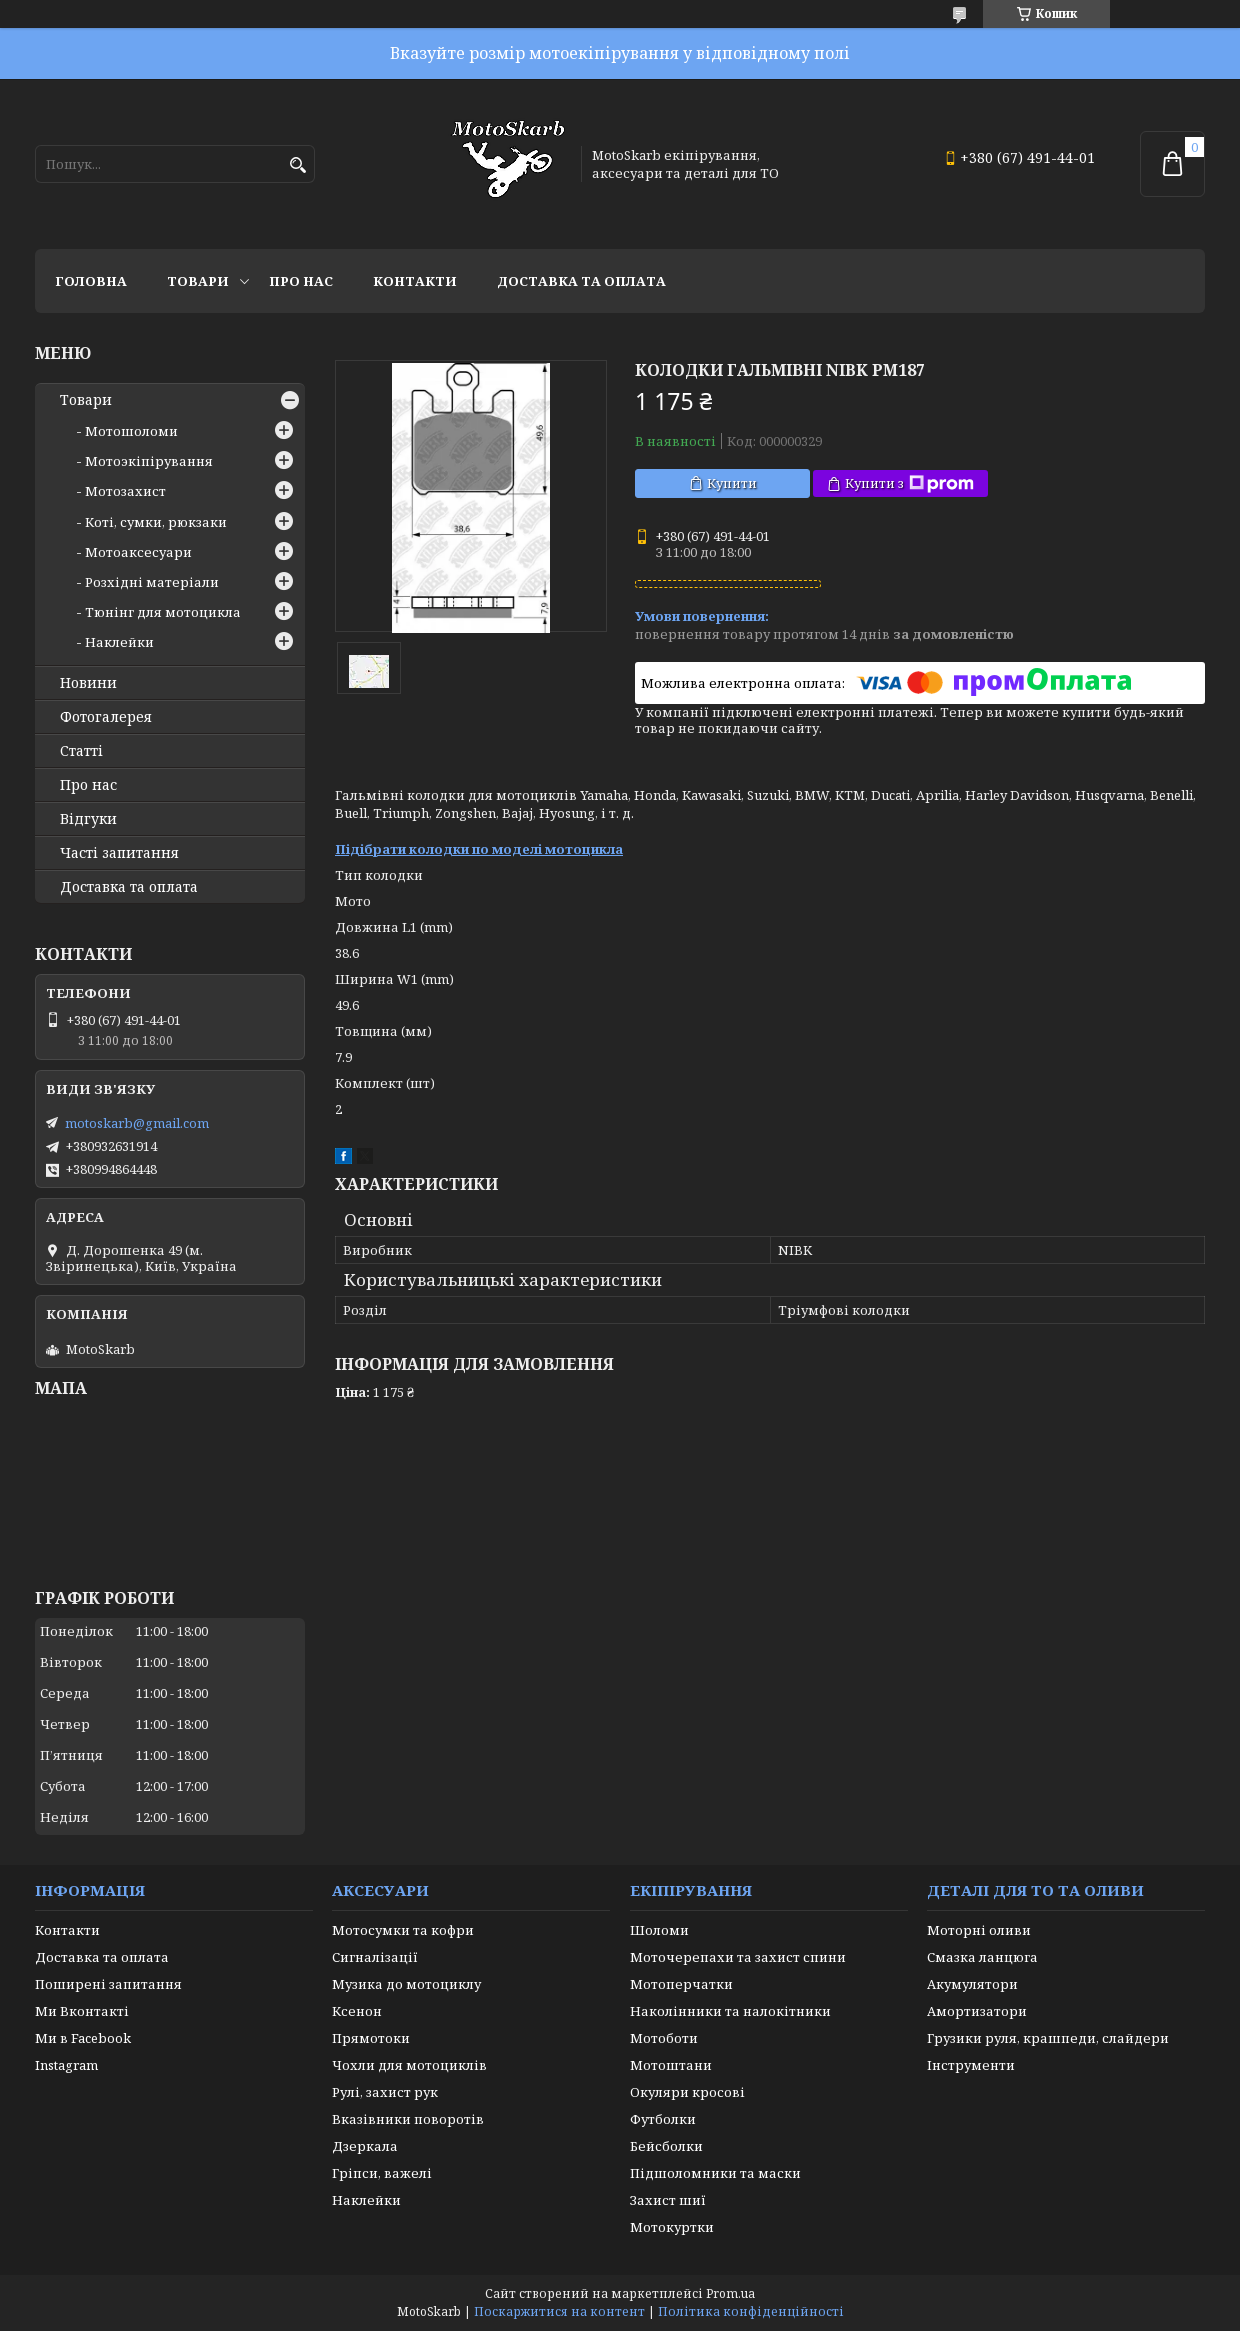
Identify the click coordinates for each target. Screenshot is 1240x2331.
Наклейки (119, 642)
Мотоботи (664, 2038)
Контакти (415, 281)
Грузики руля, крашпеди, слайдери (1048, 2038)
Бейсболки (666, 2146)
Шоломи (659, 1930)
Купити (732, 483)
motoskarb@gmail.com (137, 1123)
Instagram (66, 2065)
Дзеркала (365, 2146)
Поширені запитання (108, 1984)
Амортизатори (977, 2011)
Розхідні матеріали (152, 582)
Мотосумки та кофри (403, 1930)
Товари (198, 281)
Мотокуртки (672, 2227)
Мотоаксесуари (138, 552)
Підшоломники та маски (715, 2173)
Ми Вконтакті (82, 2011)
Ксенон (357, 2011)
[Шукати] (297, 165)
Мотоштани (671, 2065)
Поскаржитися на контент (559, 2311)
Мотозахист (125, 491)
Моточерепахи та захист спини (738, 1957)
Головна (91, 281)
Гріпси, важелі (382, 2173)
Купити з (909, 483)
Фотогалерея (106, 717)
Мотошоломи (131, 431)
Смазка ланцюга (982, 1957)
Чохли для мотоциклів (409, 2065)
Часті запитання (119, 853)
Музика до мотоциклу (406, 1984)
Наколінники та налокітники (730, 2011)
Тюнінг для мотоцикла (163, 612)
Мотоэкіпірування (149, 461)
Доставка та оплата (581, 281)
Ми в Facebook (83, 2038)
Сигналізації (375, 1957)
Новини (88, 683)
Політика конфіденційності (751, 2311)
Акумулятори (972, 1984)
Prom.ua (730, 2293)
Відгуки (88, 819)
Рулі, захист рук (385, 2092)
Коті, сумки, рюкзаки (156, 522)
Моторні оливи (979, 1930)
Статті (81, 751)
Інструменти (971, 2065)
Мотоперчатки (681, 1984)
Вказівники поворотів (408, 2119)
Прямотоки (371, 2038)
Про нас (301, 281)
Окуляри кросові (687, 2092)
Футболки (663, 2119)
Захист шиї (668, 2200)
